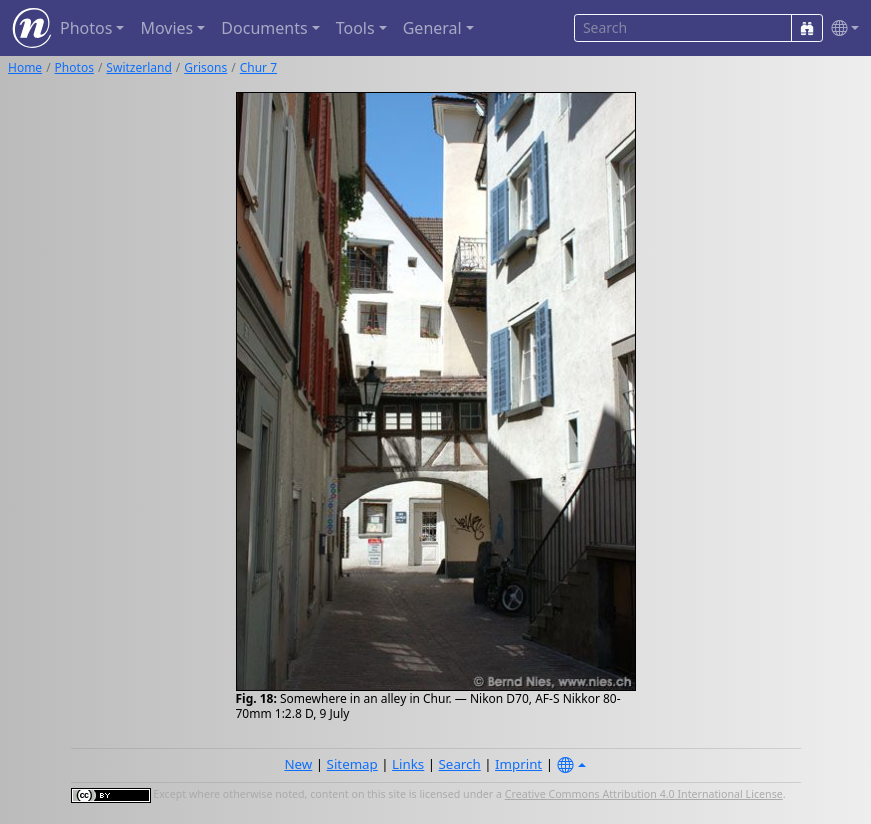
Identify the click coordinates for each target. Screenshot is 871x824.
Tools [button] (355, 28)
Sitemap (352, 764)
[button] (841, 28)
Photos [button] (86, 28)
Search (460, 764)
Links (408, 764)
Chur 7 (258, 67)
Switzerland (138, 67)
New (298, 764)
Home (25, 67)
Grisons (205, 67)
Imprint (518, 764)
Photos (74, 67)
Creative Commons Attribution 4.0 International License (644, 794)
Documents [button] (264, 28)
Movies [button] (166, 28)
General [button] (432, 28)
